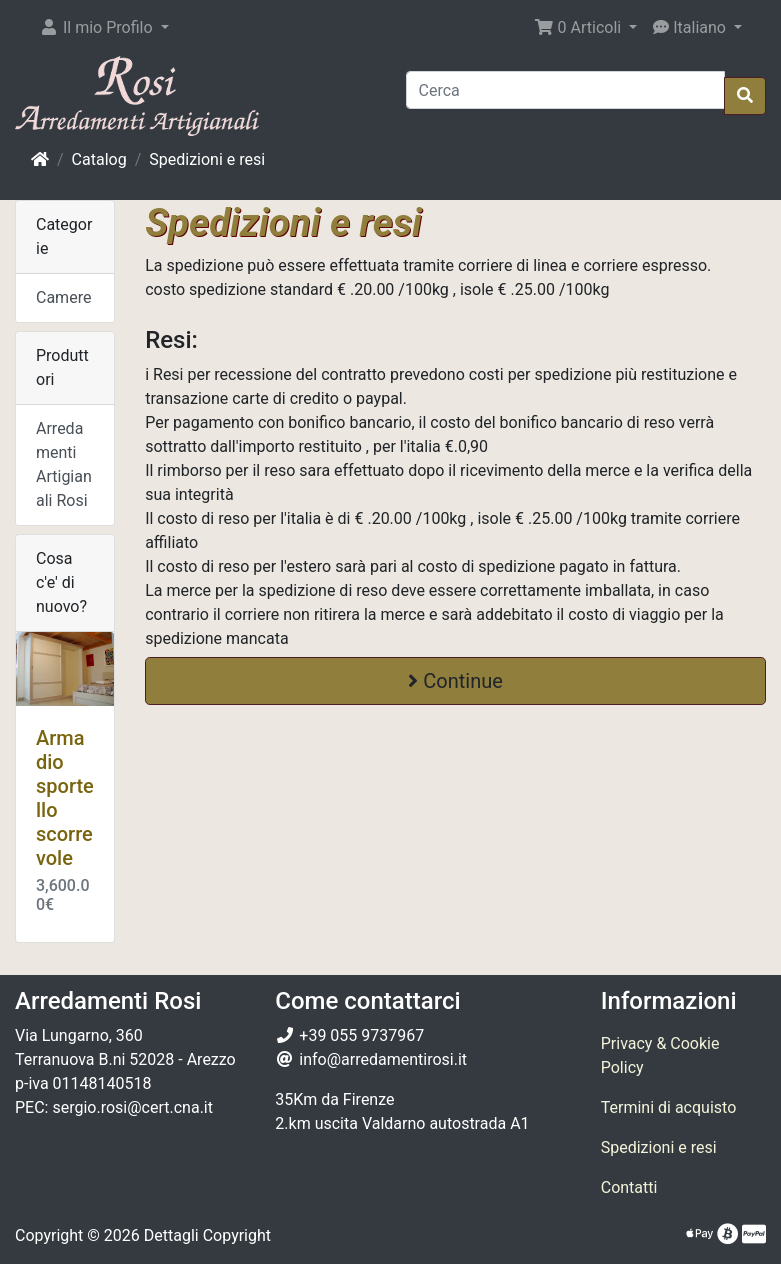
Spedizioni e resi (207, 159)
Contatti (629, 1187)
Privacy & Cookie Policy (660, 1055)
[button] (104, 28)
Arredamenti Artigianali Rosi (64, 464)
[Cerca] (566, 90)
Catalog (99, 159)
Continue (455, 681)
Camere (63, 297)
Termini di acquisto (669, 1107)
